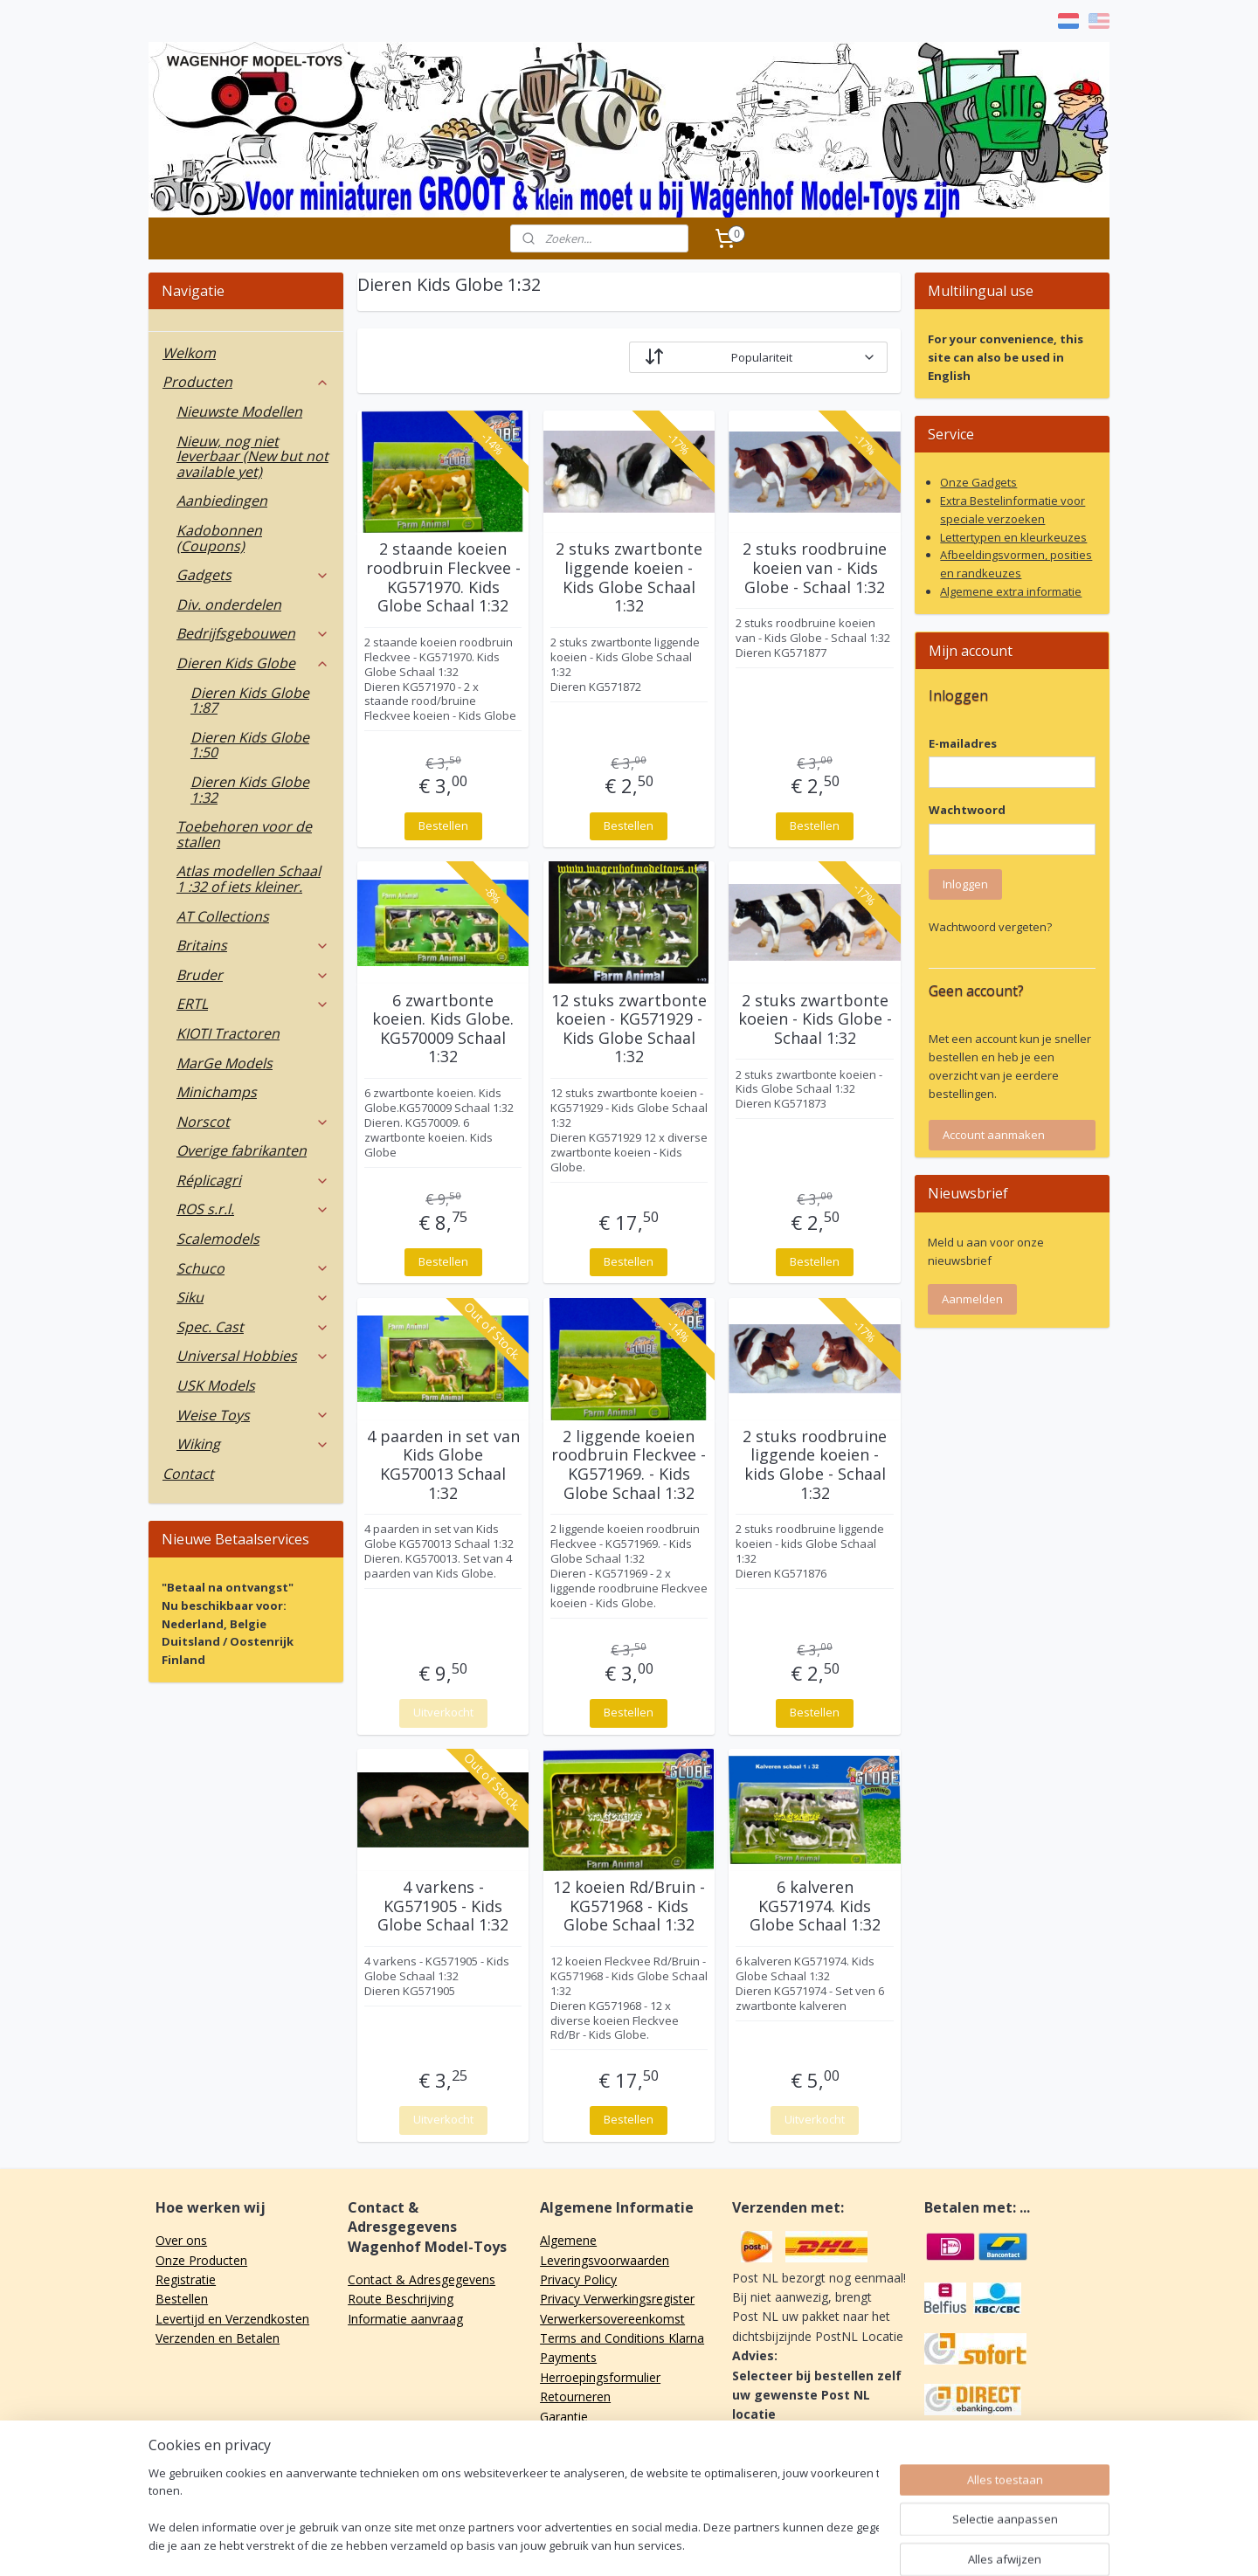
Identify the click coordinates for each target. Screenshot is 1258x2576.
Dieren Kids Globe (252, 663)
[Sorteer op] (758, 357)
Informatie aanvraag (405, 2318)
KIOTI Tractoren (228, 1033)
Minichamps (216, 1092)
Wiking (252, 1444)
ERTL (252, 1003)
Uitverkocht (443, 1712)
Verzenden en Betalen (218, 2338)
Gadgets (252, 574)
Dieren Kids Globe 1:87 (249, 700)
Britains (252, 945)
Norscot (252, 1121)
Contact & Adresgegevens (421, 2279)
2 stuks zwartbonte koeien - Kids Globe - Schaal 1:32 (815, 1019)
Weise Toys (252, 1415)
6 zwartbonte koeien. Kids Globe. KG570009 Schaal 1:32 (443, 1029)
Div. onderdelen (228, 604)
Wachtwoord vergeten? (990, 927)
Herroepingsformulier (600, 2377)
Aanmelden (972, 1299)
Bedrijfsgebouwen (252, 633)
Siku (252, 1297)
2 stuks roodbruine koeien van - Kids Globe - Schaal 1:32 (815, 568)
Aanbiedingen (221, 500)
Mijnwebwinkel (839, 2544)
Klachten (564, 2436)
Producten (245, 381)
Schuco (252, 1268)
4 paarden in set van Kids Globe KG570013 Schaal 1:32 (443, 1464)
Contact (188, 1473)
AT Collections (222, 916)
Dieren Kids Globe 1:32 (249, 789)
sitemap (583, 2544)
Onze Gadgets (978, 482)
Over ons (181, 2240)
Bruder (252, 974)
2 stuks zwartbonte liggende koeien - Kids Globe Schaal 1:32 (629, 577)
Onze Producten (201, 2260)
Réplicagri (252, 1180)
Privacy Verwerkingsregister (617, 2298)
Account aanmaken (994, 1135)
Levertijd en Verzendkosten (232, 2318)
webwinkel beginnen (687, 2544)
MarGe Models (224, 1063)
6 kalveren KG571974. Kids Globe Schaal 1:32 (815, 1906)
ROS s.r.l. (252, 1209)
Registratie (186, 2279)
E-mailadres (963, 743)
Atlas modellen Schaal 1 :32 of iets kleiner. (248, 878)
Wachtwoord (967, 810)
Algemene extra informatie (1011, 591)
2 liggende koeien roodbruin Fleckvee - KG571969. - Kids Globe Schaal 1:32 (628, 1464)
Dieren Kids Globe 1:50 (249, 745)
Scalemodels (217, 1238)
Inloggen (965, 884)
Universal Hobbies (252, 1355)
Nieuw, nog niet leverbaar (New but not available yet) (252, 456)
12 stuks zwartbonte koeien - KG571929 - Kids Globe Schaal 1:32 (629, 1029)
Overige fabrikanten (241, 1150)
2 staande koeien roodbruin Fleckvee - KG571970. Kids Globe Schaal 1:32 (443, 577)
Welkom (189, 353)
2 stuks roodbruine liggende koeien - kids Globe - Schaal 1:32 (815, 1464)
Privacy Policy (578, 2279)
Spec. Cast (252, 1326)
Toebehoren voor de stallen (244, 834)
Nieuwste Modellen (239, 411)
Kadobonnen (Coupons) (219, 538)
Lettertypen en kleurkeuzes (1013, 537)
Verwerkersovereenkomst (612, 2318)
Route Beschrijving (400, 2298)
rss (619, 2544)
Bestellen (443, 825)
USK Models (215, 1385)
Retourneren (575, 2396)
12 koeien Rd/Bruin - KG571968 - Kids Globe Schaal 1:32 (629, 1906)
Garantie (564, 2416)
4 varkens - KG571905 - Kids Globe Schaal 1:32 (442, 1906)
